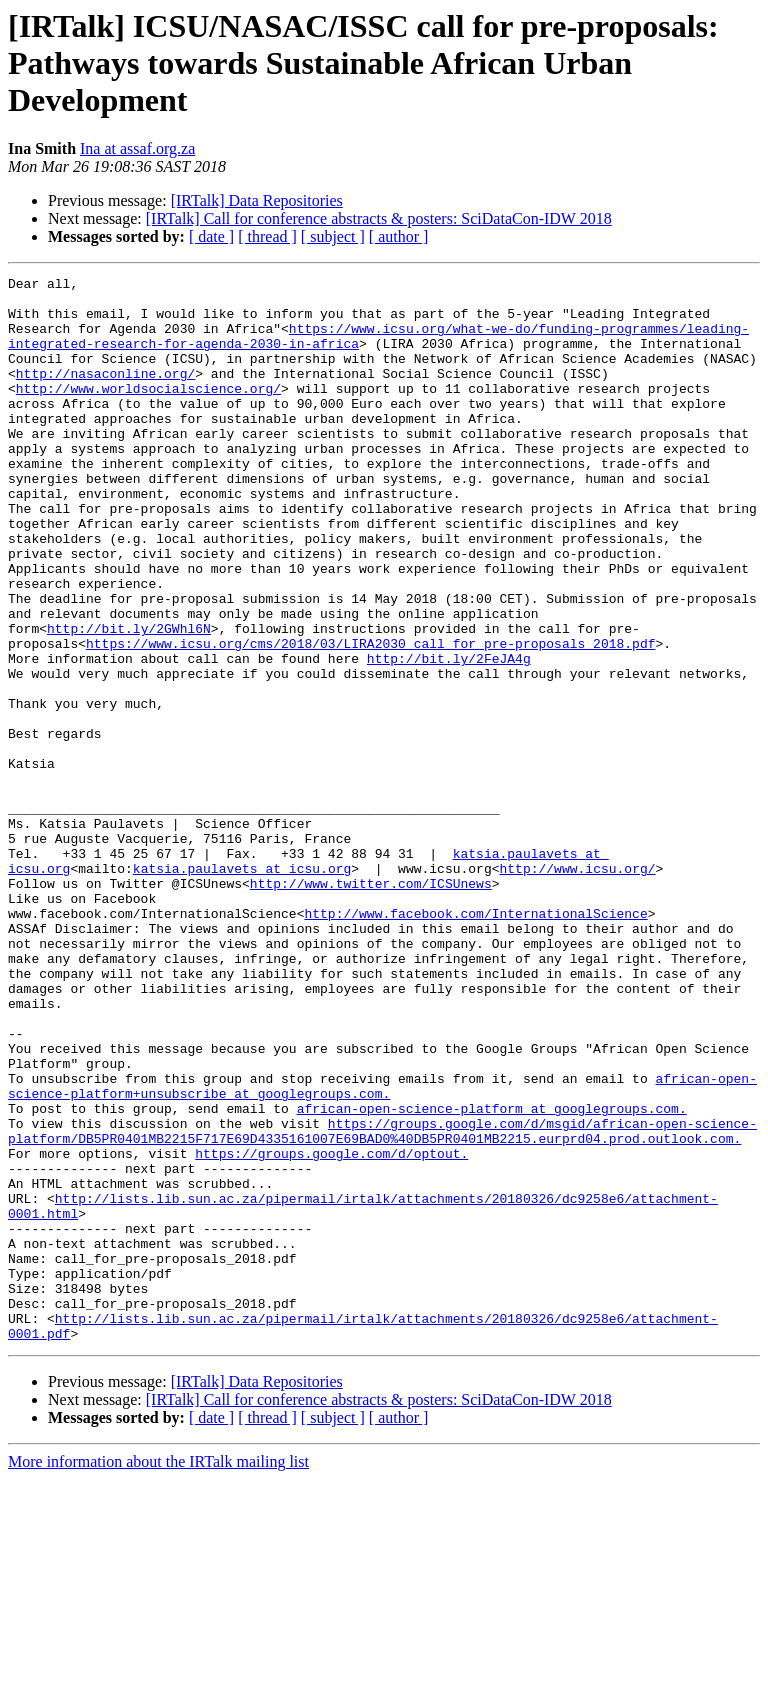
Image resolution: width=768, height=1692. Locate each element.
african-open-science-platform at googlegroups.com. (492, 1276)
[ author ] (399, 236)
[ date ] (211, 236)
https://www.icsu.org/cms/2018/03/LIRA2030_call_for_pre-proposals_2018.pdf (370, 718)
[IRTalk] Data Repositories (257, 200)
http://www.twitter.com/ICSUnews (371, 1006)
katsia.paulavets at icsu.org (242, 988)
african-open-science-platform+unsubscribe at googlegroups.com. (382, 1249)
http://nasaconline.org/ (105, 394)
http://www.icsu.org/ (577, 988)
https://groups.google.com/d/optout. (331, 1330)
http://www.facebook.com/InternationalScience (475, 1042)
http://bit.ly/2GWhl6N (129, 700)
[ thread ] (267, 236)
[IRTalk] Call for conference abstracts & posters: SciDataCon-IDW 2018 (379, 218)
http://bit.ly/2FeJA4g (449, 736)
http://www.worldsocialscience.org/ (148, 412)
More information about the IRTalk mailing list (158, 1674)
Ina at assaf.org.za (137, 148)
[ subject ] (333, 236)
